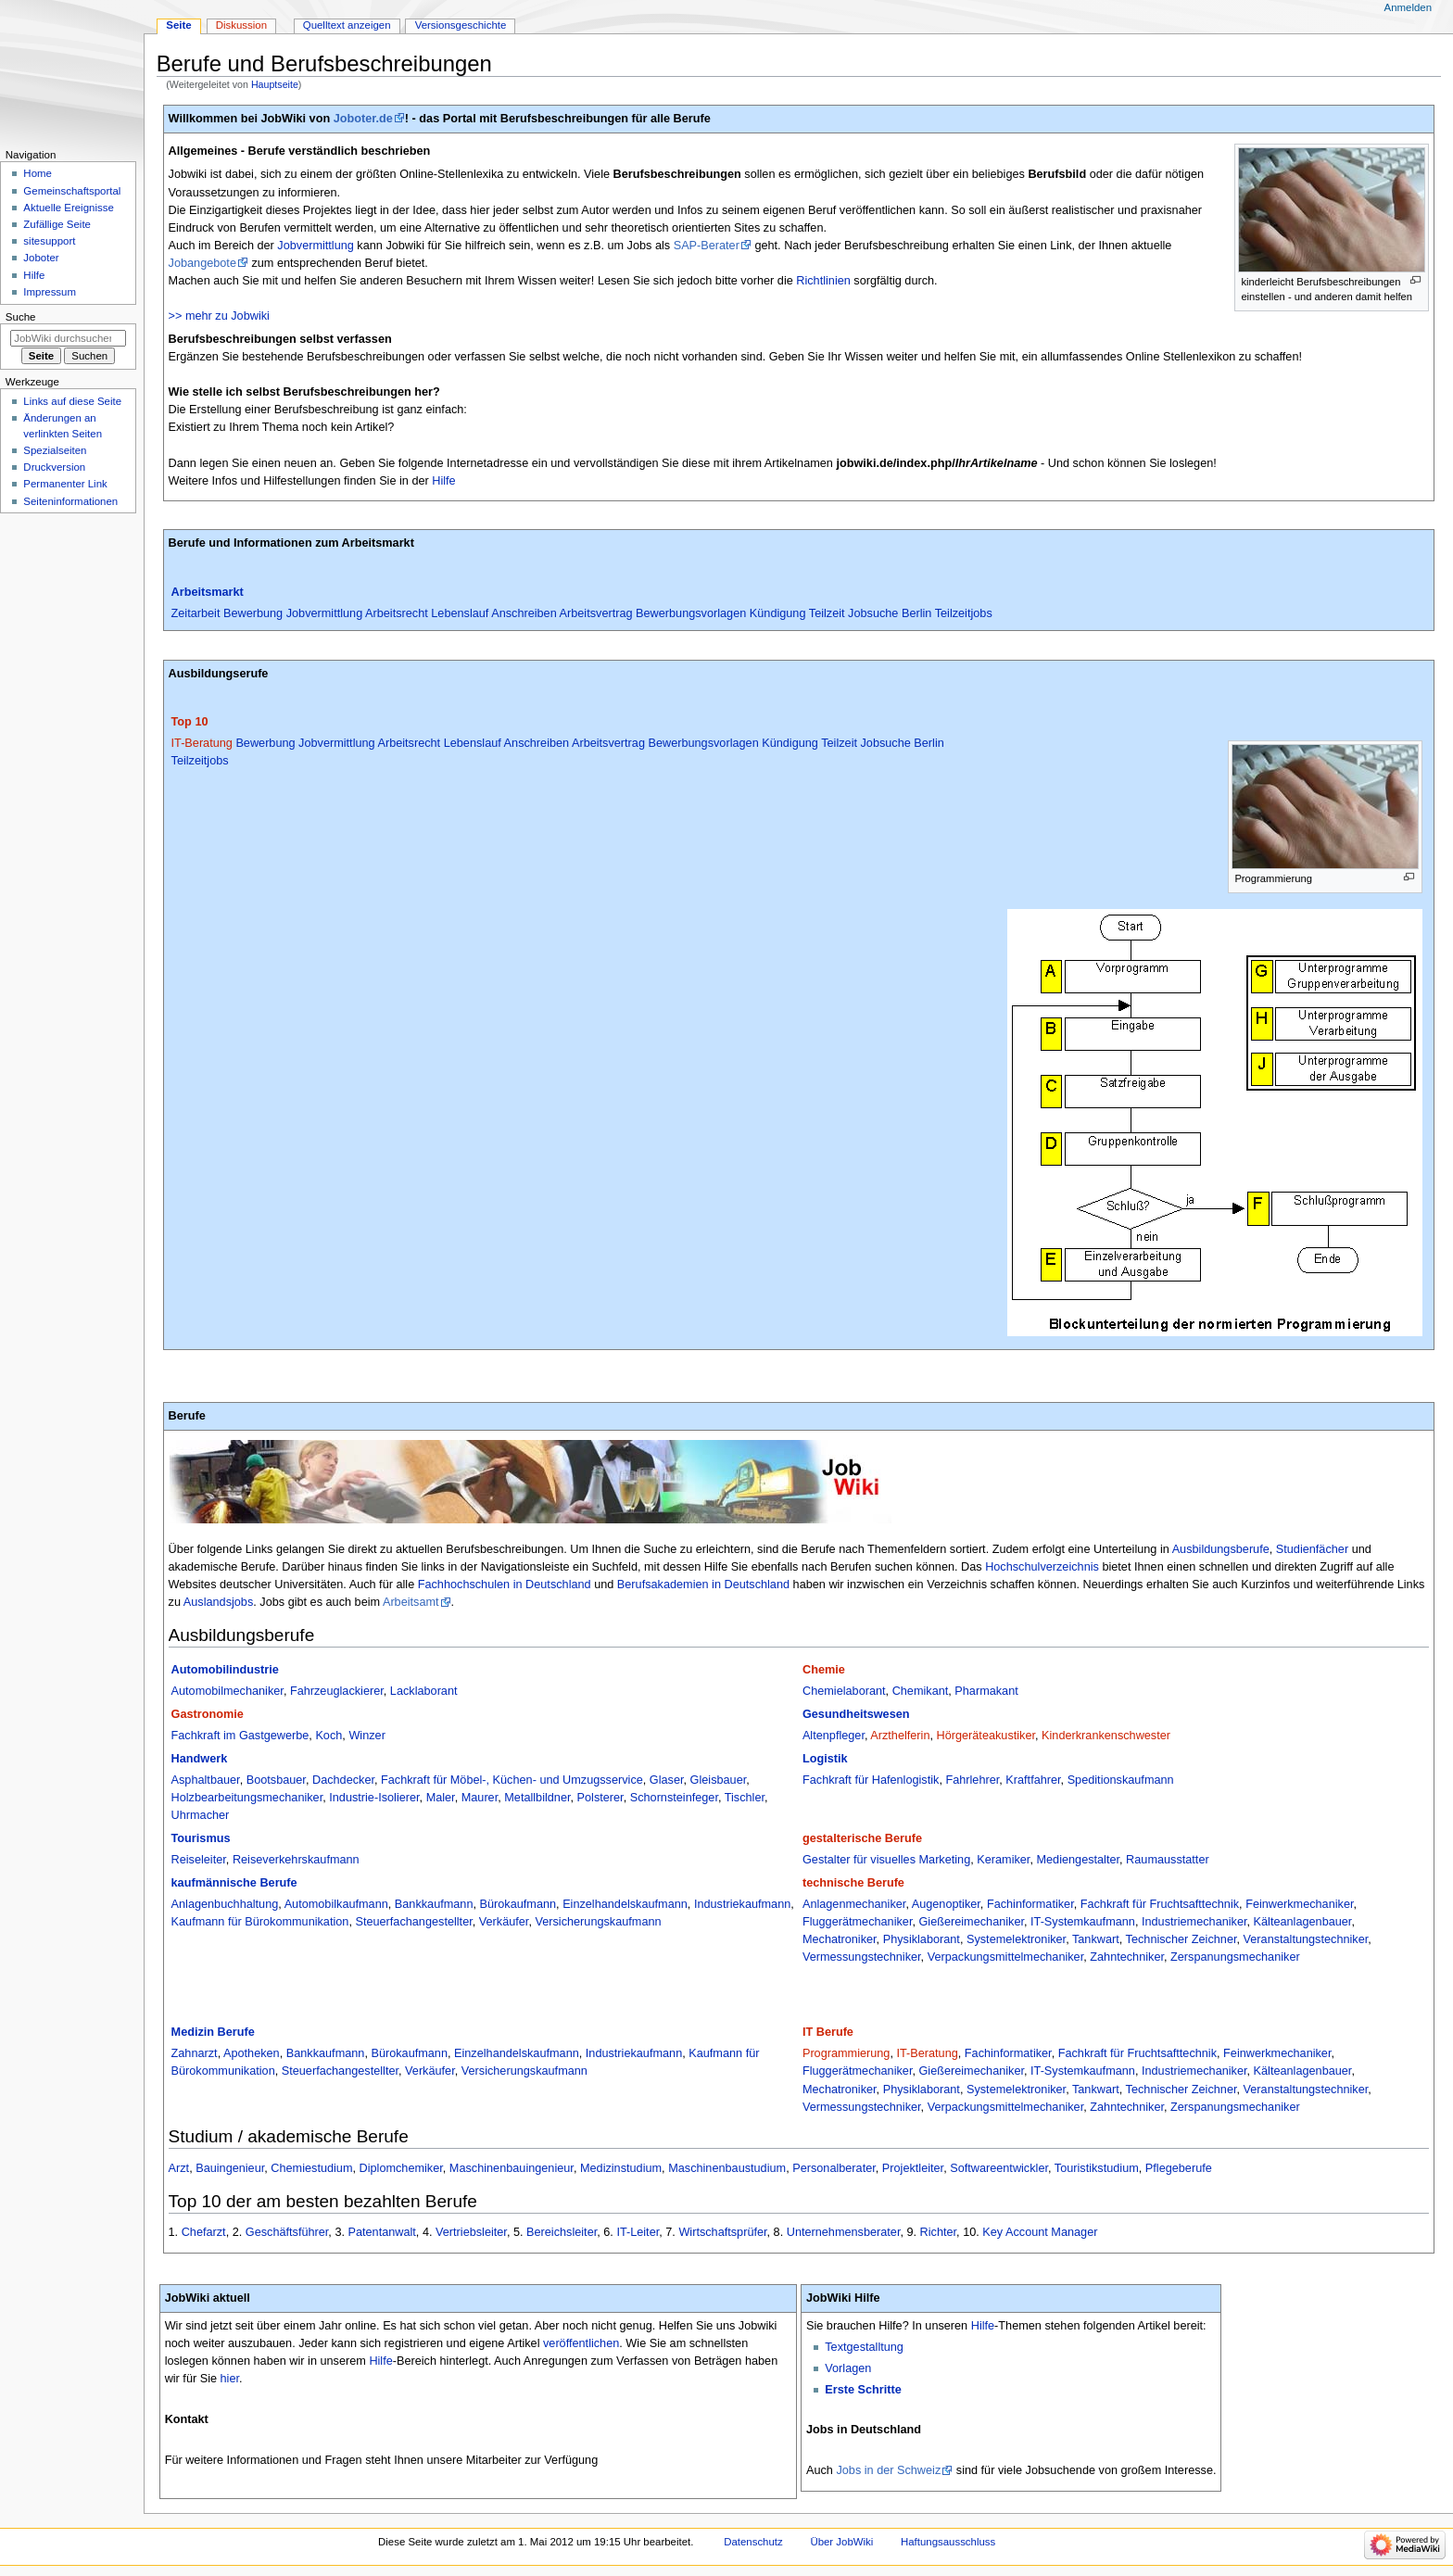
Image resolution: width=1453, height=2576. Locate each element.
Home (37, 173)
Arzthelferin (899, 1735)
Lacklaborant (424, 1691)
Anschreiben (524, 613)
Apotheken (251, 2053)
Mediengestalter (1077, 1859)
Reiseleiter (198, 1859)
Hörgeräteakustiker (986, 1735)
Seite (178, 25)
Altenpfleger (833, 1735)
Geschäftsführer (287, 2232)
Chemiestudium (311, 2168)
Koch (328, 1735)
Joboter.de (363, 118)
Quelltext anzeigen (347, 25)
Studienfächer (1312, 1549)
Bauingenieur (230, 2168)
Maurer (480, 1797)
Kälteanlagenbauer (1303, 1921)
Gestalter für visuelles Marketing (886, 1859)
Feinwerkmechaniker (1299, 1904)
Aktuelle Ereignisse (68, 207)
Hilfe (443, 480)
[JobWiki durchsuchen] (68, 338)
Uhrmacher (200, 1815)
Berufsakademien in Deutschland (703, 1584)
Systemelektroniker (1016, 1939)
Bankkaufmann (434, 1904)
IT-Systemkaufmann (1082, 1921)
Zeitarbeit (196, 613)
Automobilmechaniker (227, 1691)
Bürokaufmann (518, 1904)
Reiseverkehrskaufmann (296, 1859)
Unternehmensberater (844, 2232)
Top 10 (189, 721)
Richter (938, 2232)
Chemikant (920, 1691)
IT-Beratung (202, 743)
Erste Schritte (863, 2389)
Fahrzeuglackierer (337, 1691)
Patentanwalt (382, 2232)
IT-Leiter (637, 2232)
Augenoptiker (946, 1904)
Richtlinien (823, 280)
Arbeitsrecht (396, 613)
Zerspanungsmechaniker (1235, 1957)
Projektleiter (912, 2168)
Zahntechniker (1127, 1957)
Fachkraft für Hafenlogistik (870, 1780)
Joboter (40, 257)
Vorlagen (848, 2368)
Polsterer (600, 1797)
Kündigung (778, 613)
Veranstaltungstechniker (1306, 1939)
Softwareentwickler (999, 2168)
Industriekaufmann (742, 1904)
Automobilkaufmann (336, 1904)
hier (230, 2378)
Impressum (49, 291)
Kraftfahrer (1032, 1780)
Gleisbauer (718, 1780)
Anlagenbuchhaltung (225, 1904)
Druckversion (54, 467)
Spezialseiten (54, 450)
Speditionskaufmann (1121, 1780)
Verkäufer (504, 1921)
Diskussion (241, 25)
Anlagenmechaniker (853, 1904)
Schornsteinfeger (674, 1797)
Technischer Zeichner (1181, 1939)
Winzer (366, 1735)
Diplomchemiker (401, 2168)
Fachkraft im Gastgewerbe (240, 1735)
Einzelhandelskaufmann (625, 1904)
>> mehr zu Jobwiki (219, 315)
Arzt (179, 2168)
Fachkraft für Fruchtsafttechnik (1159, 1904)
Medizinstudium (621, 2168)
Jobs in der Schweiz (888, 2470)
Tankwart (1095, 1939)
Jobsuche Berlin (889, 613)
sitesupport (49, 240)
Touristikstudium (1097, 2168)
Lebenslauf (459, 613)
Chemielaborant (844, 1691)
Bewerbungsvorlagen (691, 613)
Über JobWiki (841, 2541)
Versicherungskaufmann (598, 1921)
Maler (440, 1797)
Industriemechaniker (1194, 1921)
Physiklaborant (921, 1939)
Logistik (825, 1758)
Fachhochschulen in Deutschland (504, 1584)
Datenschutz (753, 2541)
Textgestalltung (864, 2347)
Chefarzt (204, 2232)
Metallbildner (537, 1797)
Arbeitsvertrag (596, 613)
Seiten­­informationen (70, 501)
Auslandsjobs (218, 1602)
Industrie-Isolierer (374, 1797)
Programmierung (846, 2053)
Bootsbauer (276, 1780)
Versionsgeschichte (461, 25)
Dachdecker (343, 1780)
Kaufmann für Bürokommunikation (260, 1921)
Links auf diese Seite (72, 401)
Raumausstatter (1167, 1859)
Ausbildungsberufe (1221, 1549)
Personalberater (834, 2168)
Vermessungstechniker (861, 1957)
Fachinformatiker (1030, 1904)
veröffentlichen (581, 2343)
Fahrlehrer (972, 1780)
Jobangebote (202, 263)
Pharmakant (985, 1691)
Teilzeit (827, 613)
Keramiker (1003, 1859)
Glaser (667, 1780)
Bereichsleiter (561, 2232)
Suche (21, 316)
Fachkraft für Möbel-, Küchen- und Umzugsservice (512, 1780)
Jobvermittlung (315, 245)
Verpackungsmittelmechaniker (1006, 1957)
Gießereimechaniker (971, 1921)
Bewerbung (253, 613)
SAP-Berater (706, 245)
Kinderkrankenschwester (1106, 1735)
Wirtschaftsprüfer (722, 2232)
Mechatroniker (839, 1939)
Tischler (744, 1797)
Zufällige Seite (57, 224)
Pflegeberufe (1178, 2168)
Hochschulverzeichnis (1042, 1566)
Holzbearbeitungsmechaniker (247, 1797)
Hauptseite (274, 84)
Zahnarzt (194, 2053)
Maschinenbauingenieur (511, 2168)
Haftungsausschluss (948, 2541)
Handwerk (199, 1758)
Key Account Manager (1039, 2232)
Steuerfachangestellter (413, 1921)
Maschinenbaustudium (727, 2168)
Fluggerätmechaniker (857, 1921)
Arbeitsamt (411, 1602)
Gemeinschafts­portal (71, 190)
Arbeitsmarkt (207, 592)
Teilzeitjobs (963, 613)
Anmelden (1408, 7)
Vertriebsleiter (471, 2232)
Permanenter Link (65, 483)
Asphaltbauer (205, 1780)
